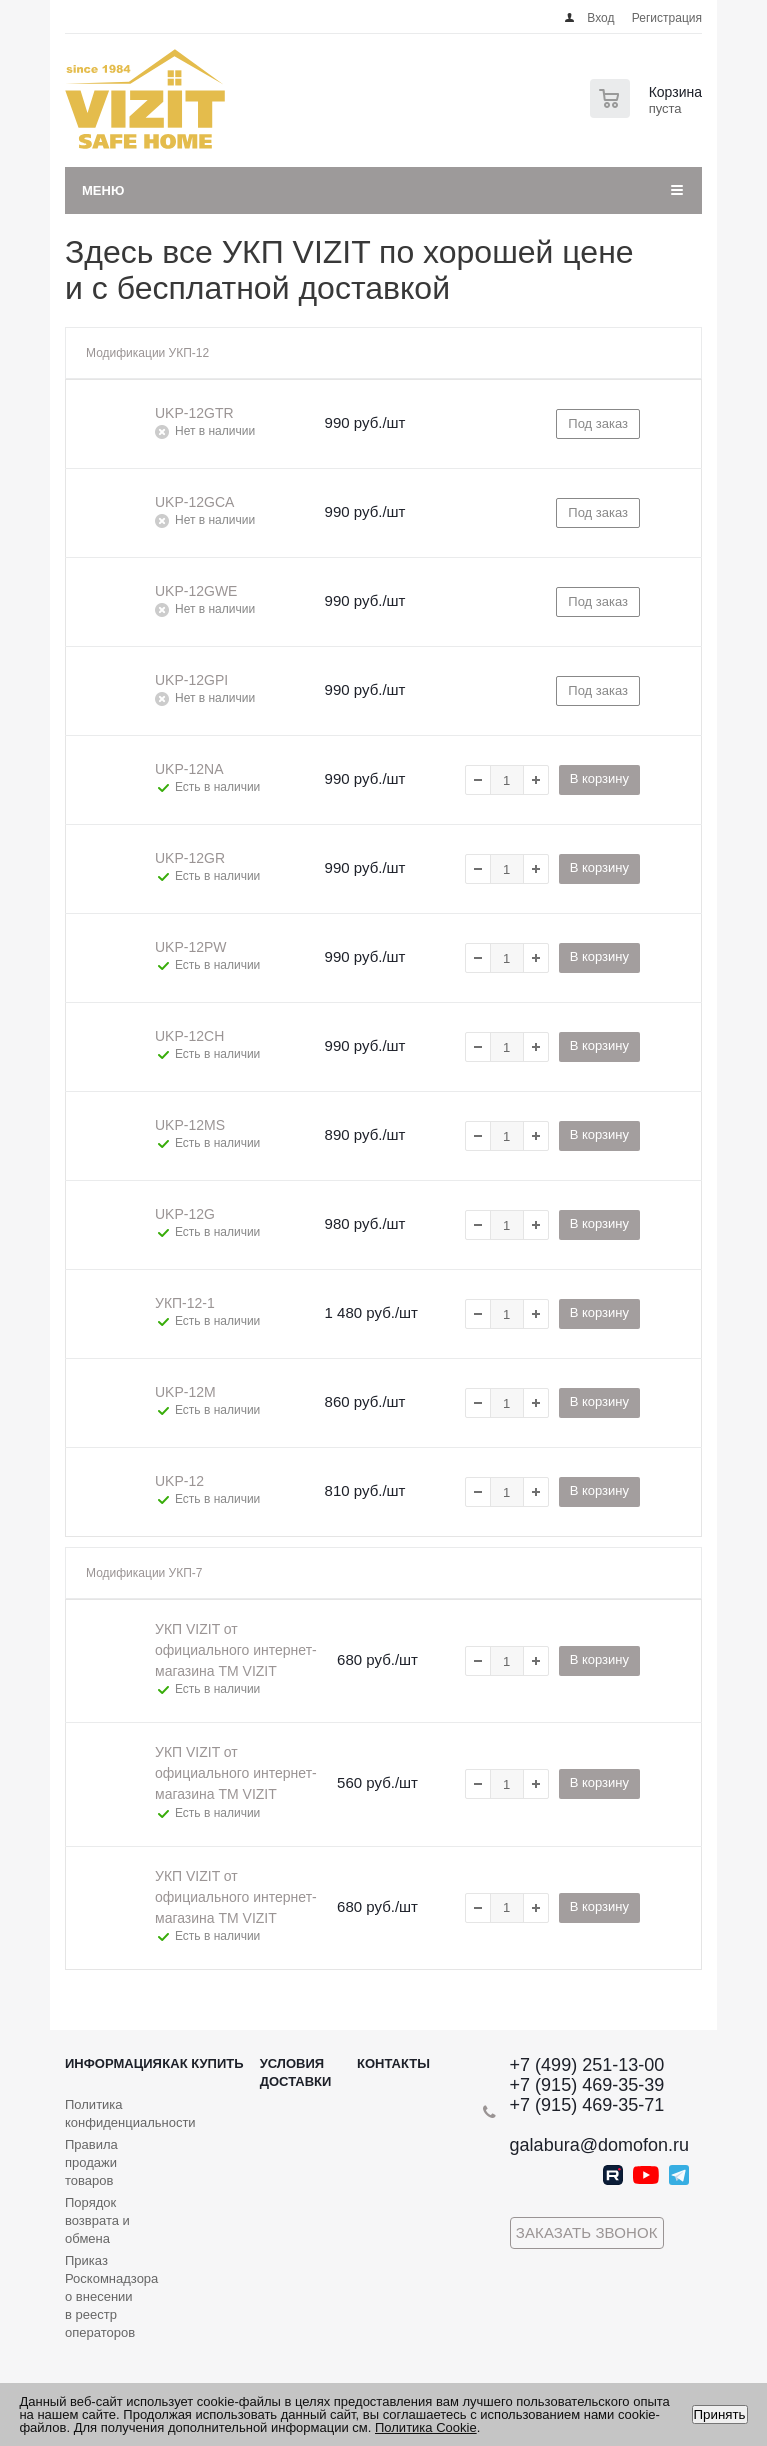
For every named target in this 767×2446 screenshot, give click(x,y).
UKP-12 (179, 1481)
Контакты (393, 2063)
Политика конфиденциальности (130, 2113)
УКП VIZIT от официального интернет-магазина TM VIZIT (236, 1650)
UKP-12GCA (194, 502)
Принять (720, 2414)
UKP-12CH (189, 1036)
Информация (113, 2063)
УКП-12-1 (185, 1303)
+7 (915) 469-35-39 (587, 2085)
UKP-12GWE (196, 591)
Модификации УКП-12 (147, 353)
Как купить (202, 2063)
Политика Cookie (426, 2427)
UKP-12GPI (191, 680)
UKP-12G (185, 1214)
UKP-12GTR (194, 413)
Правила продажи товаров (91, 2162)
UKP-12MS (190, 1125)
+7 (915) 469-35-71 (587, 2105)
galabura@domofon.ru (599, 2145)
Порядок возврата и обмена (97, 2220)
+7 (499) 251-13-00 (587, 2065)
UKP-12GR (190, 858)
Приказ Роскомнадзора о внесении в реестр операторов (111, 2296)
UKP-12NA (189, 769)
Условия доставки (296, 2072)
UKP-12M (185, 1392)
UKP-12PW (191, 947)
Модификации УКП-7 (144, 1573)
